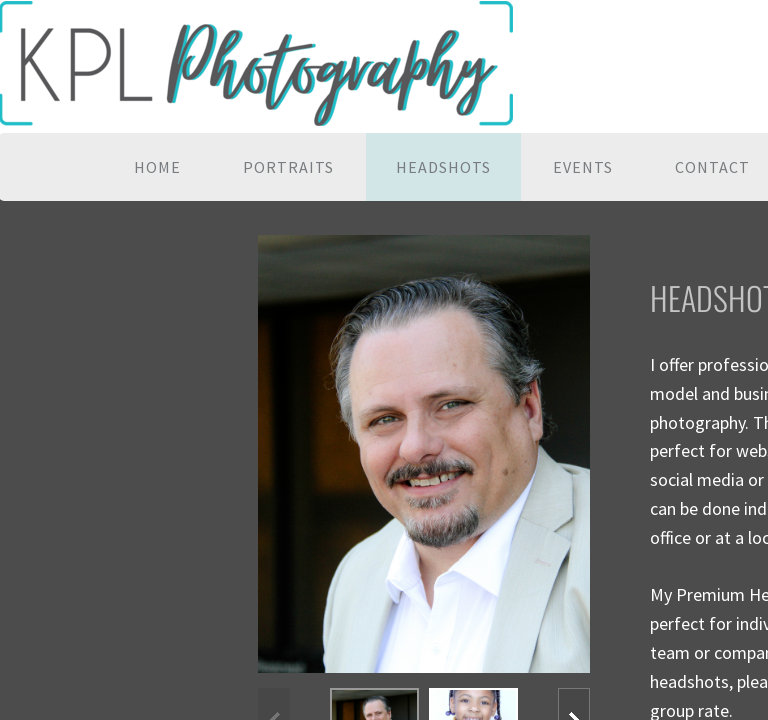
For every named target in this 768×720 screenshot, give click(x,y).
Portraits (288, 167)
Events (583, 167)
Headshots (443, 167)
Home (157, 167)
